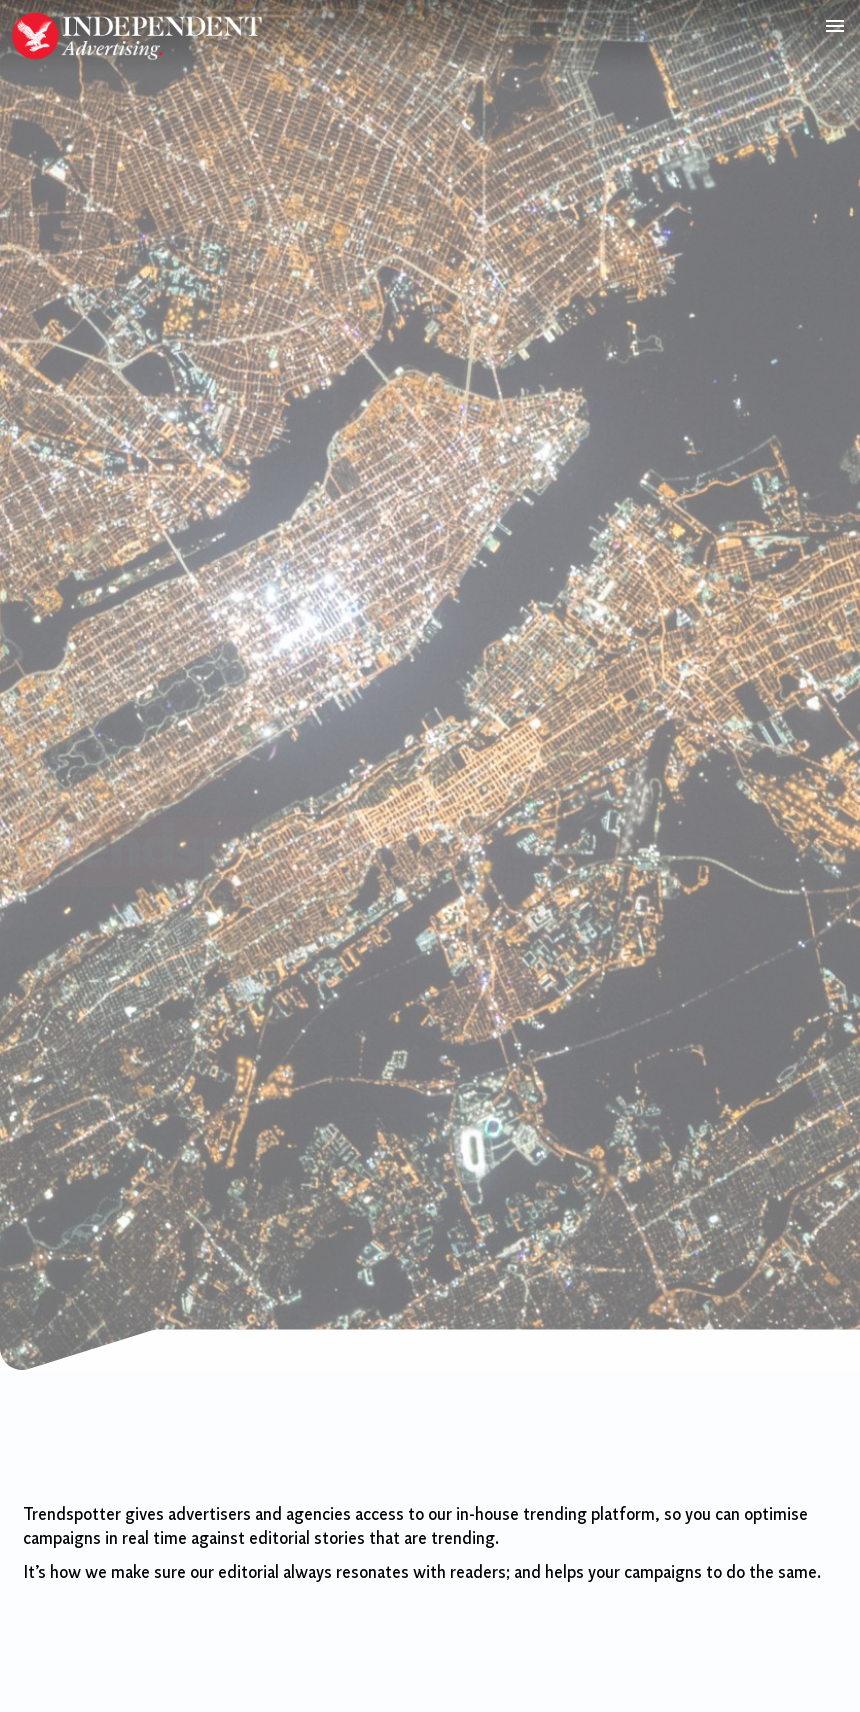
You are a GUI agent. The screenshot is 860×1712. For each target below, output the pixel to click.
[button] (834, 26)
